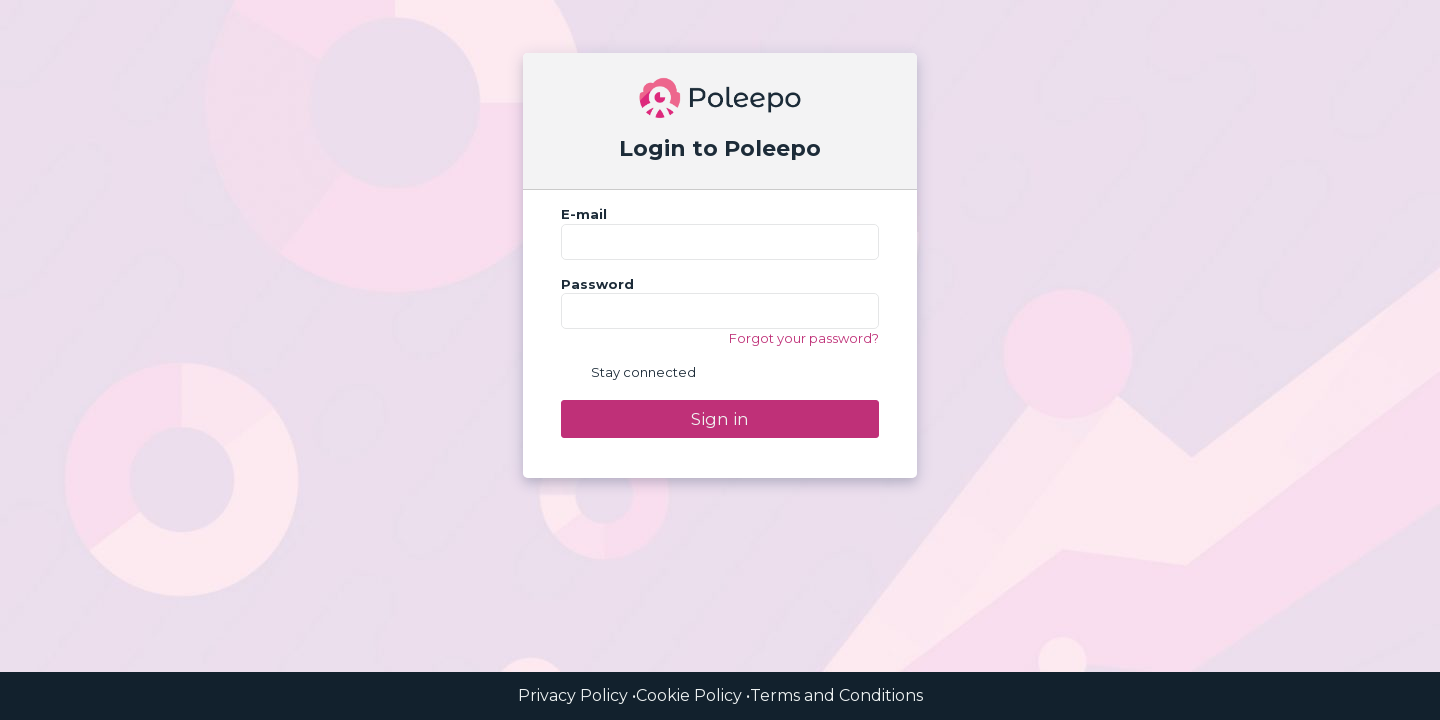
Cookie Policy (689, 695)
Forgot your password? (804, 338)
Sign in (720, 419)
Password (597, 284)
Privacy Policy (573, 695)
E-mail (584, 214)
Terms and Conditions (836, 695)
